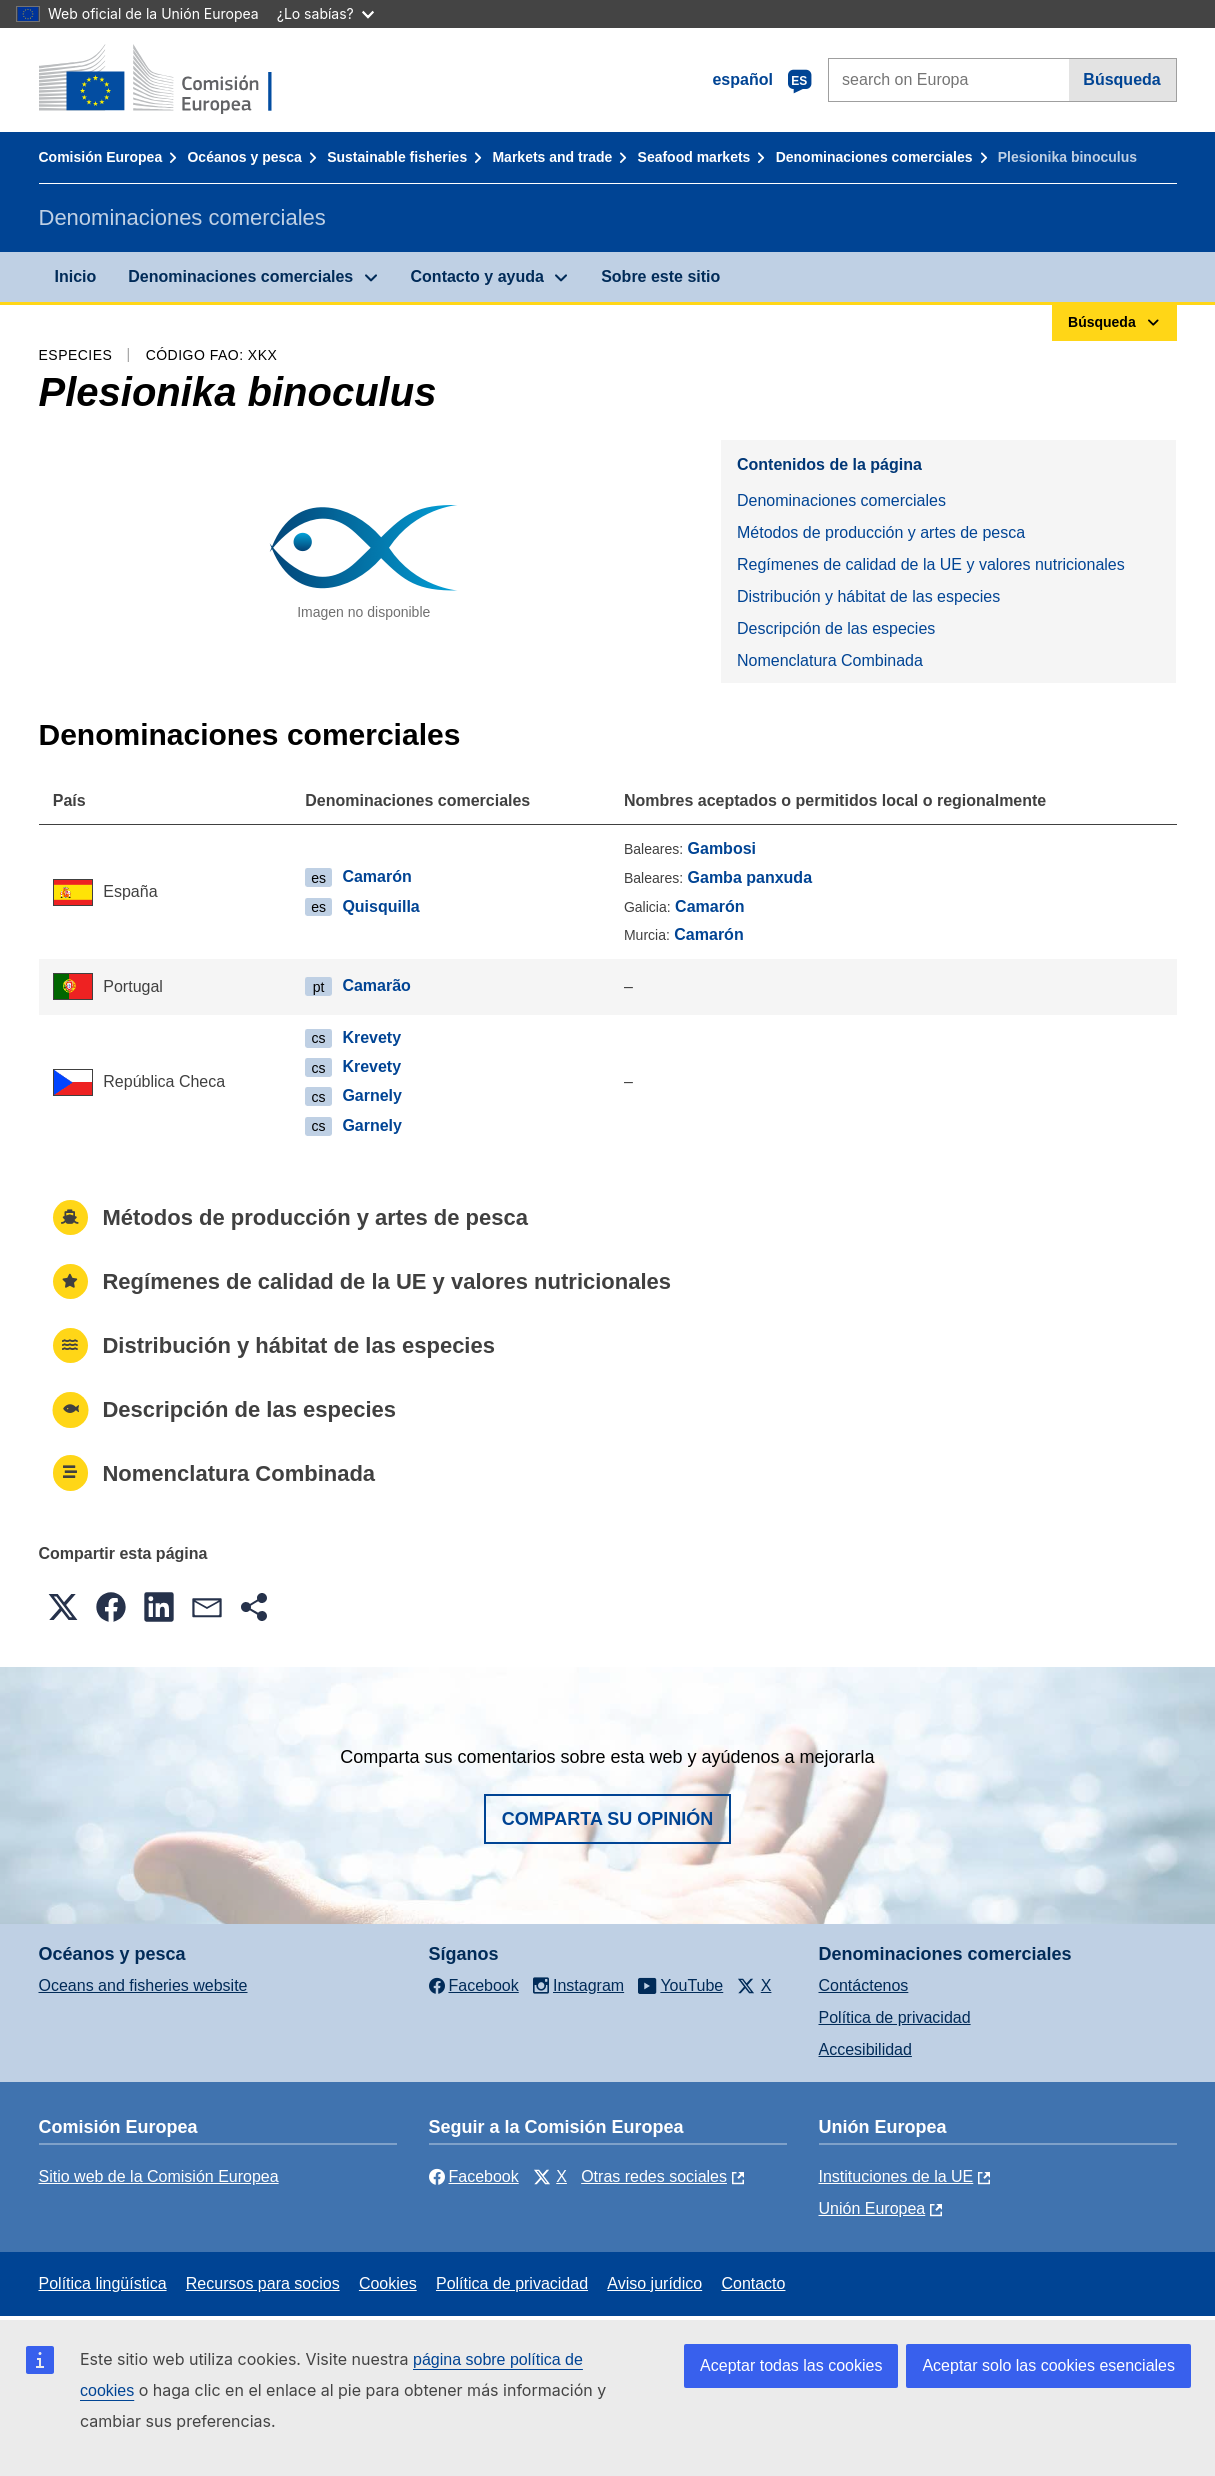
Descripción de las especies (836, 628)
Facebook (474, 2176)
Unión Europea (872, 2208)
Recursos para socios (263, 2283)
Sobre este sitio (660, 276)
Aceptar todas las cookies (791, 2365)
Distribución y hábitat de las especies (868, 596)
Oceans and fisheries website (143, 1985)
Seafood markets (694, 157)
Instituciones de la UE (896, 2176)
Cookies (388, 2283)
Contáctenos (864, 1985)
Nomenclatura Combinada (830, 660)
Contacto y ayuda (477, 276)
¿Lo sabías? (325, 13)
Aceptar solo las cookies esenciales (1048, 2365)
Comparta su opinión (608, 1819)
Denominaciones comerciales (874, 157)
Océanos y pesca (244, 157)
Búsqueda (1121, 79)
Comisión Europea (101, 157)
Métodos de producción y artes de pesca (881, 532)
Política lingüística (103, 2283)
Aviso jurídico (654, 2283)
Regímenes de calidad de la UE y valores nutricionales (931, 564)
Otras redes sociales (654, 2176)
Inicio (76, 276)
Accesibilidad (865, 2049)
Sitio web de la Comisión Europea (159, 2176)
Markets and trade (552, 157)
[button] (63, 1607)
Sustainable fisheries (397, 157)
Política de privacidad (895, 2017)
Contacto (753, 2283)
